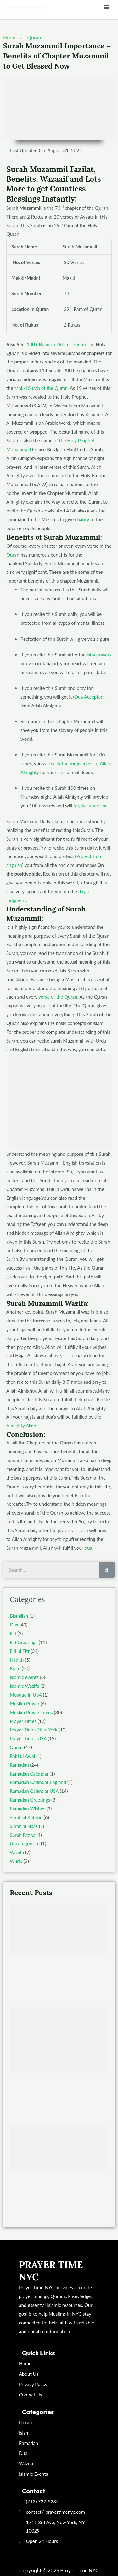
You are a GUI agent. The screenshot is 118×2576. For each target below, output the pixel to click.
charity (82, 519)
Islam (15, 1668)
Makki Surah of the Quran (41, 388)
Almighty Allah (21, 1425)
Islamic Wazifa (24, 1686)
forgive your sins (90, 805)
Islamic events (24, 1677)
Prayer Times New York (34, 1729)
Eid (13, 1633)
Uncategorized (25, 1843)
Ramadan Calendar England (38, 1782)
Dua (14, 1624)
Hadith (17, 1660)
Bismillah (19, 1616)
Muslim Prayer (24, 1703)
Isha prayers (99, 654)
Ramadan (19, 1765)
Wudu (16, 1861)
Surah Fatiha (22, 1835)
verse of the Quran (57, 997)
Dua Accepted (88, 697)
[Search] (107, 1570)
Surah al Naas (24, 1826)
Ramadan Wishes (27, 1808)
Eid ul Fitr (20, 1651)
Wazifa (17, 1852)
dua (88, 1548)
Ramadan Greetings (30, 1800)
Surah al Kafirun (26, 1817)
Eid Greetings (23, 1642)
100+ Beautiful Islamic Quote (57, 344)
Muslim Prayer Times (31, 1712)
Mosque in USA (26, 1695)
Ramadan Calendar (29, 1773)
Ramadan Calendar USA (34, 1791)
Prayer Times (23, 1721)
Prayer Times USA (28, 1738)
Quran (34, 37)
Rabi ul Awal (22, 1756)
